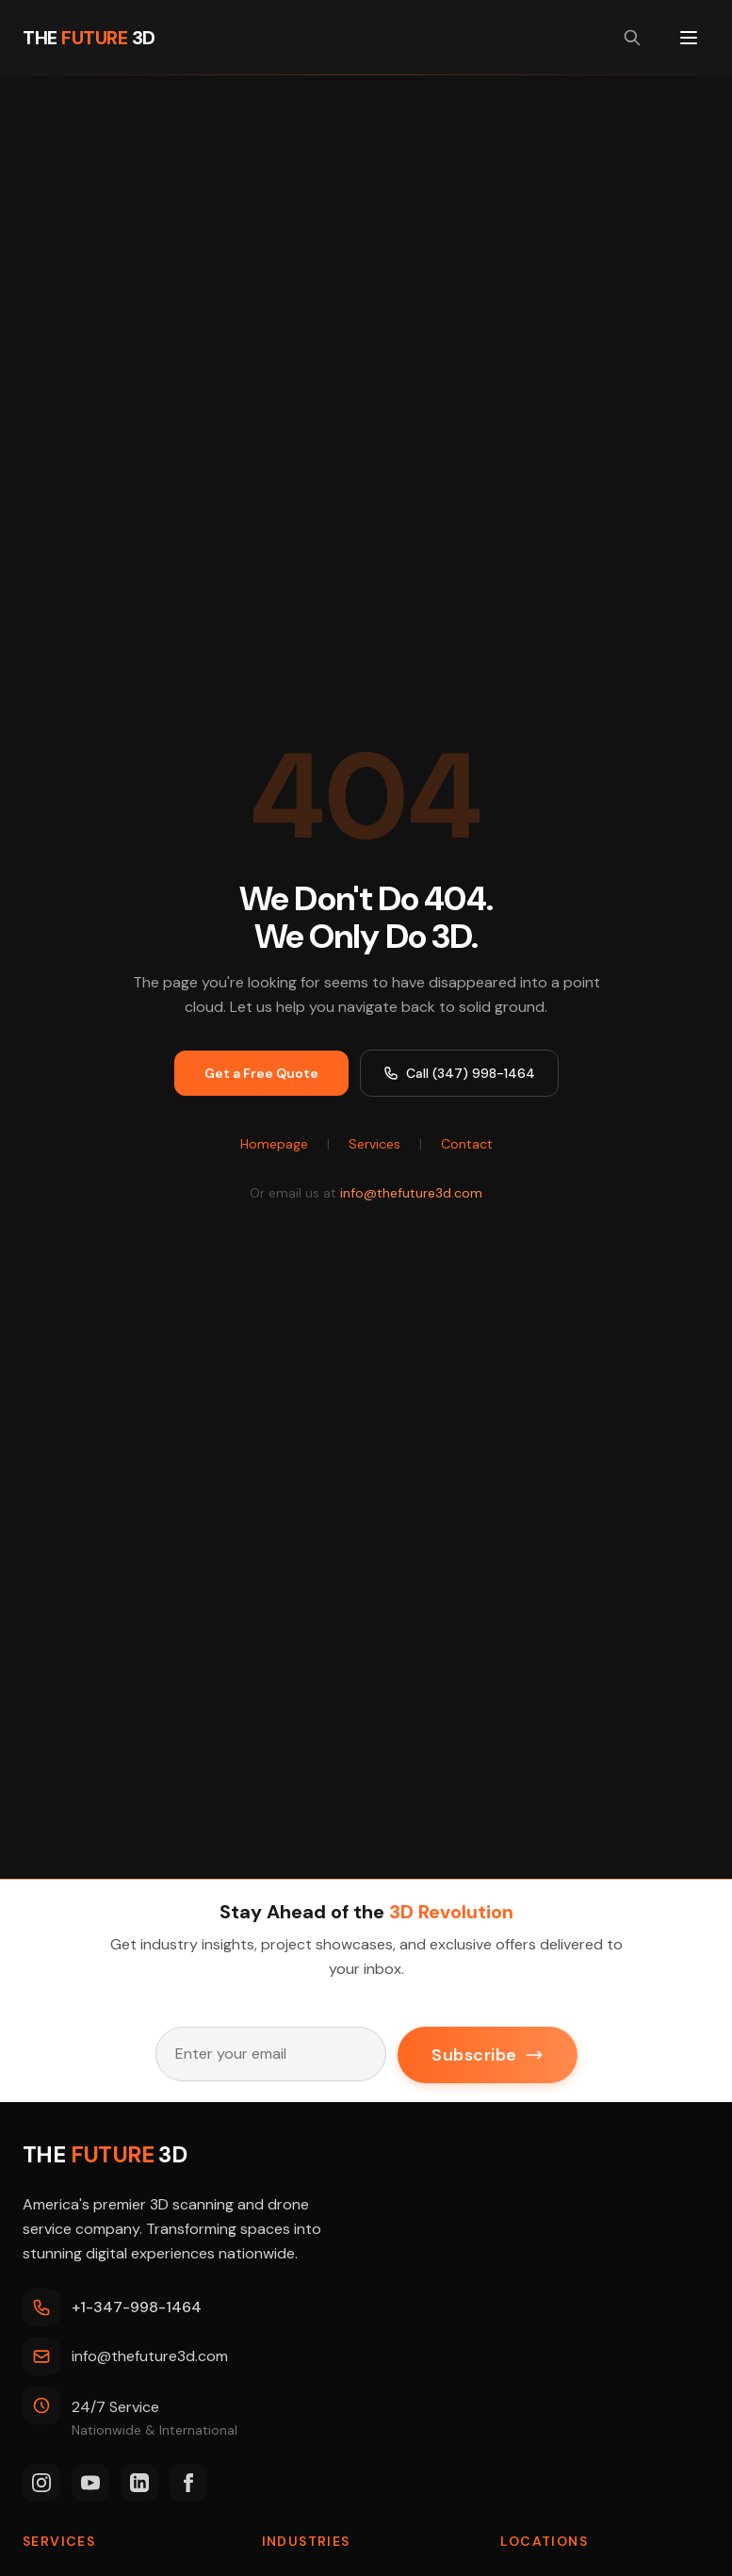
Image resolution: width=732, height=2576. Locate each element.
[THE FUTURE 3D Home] (89, 37)
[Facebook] (188, 2483)
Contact (467, 1143)
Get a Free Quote (261, 1073)
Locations (544, 2541)
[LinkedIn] (139, 2483)
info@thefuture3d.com (411, 1192)
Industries (306, 2541)
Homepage (274, 1143)
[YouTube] (90, 2483)
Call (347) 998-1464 (459, 1073)
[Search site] (632, 37)
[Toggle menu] (688, 37)
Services (374, 1143)
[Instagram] (41, 2483)
